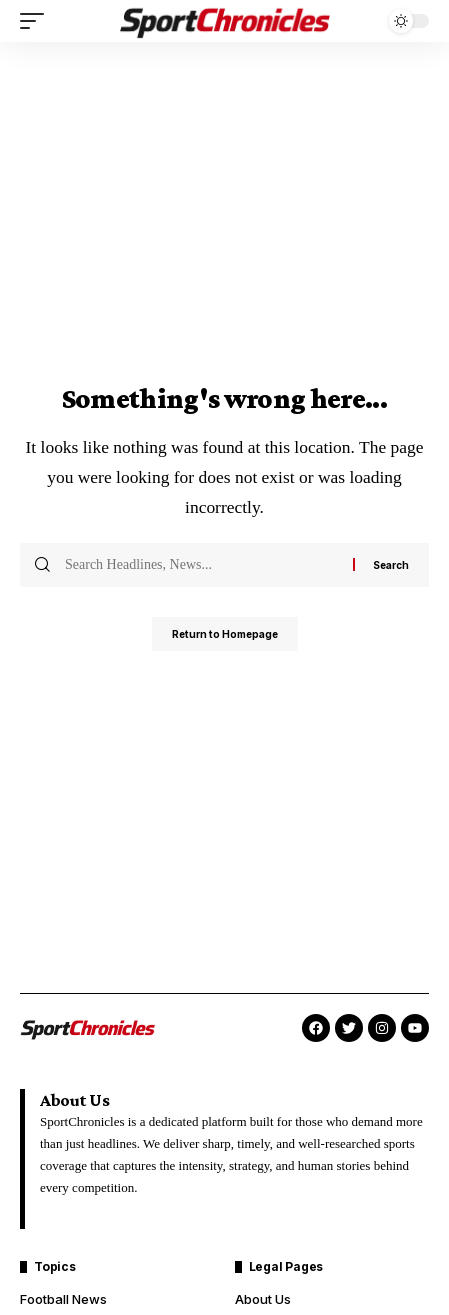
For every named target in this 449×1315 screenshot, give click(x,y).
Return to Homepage (225, 634)
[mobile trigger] (37, 21)
